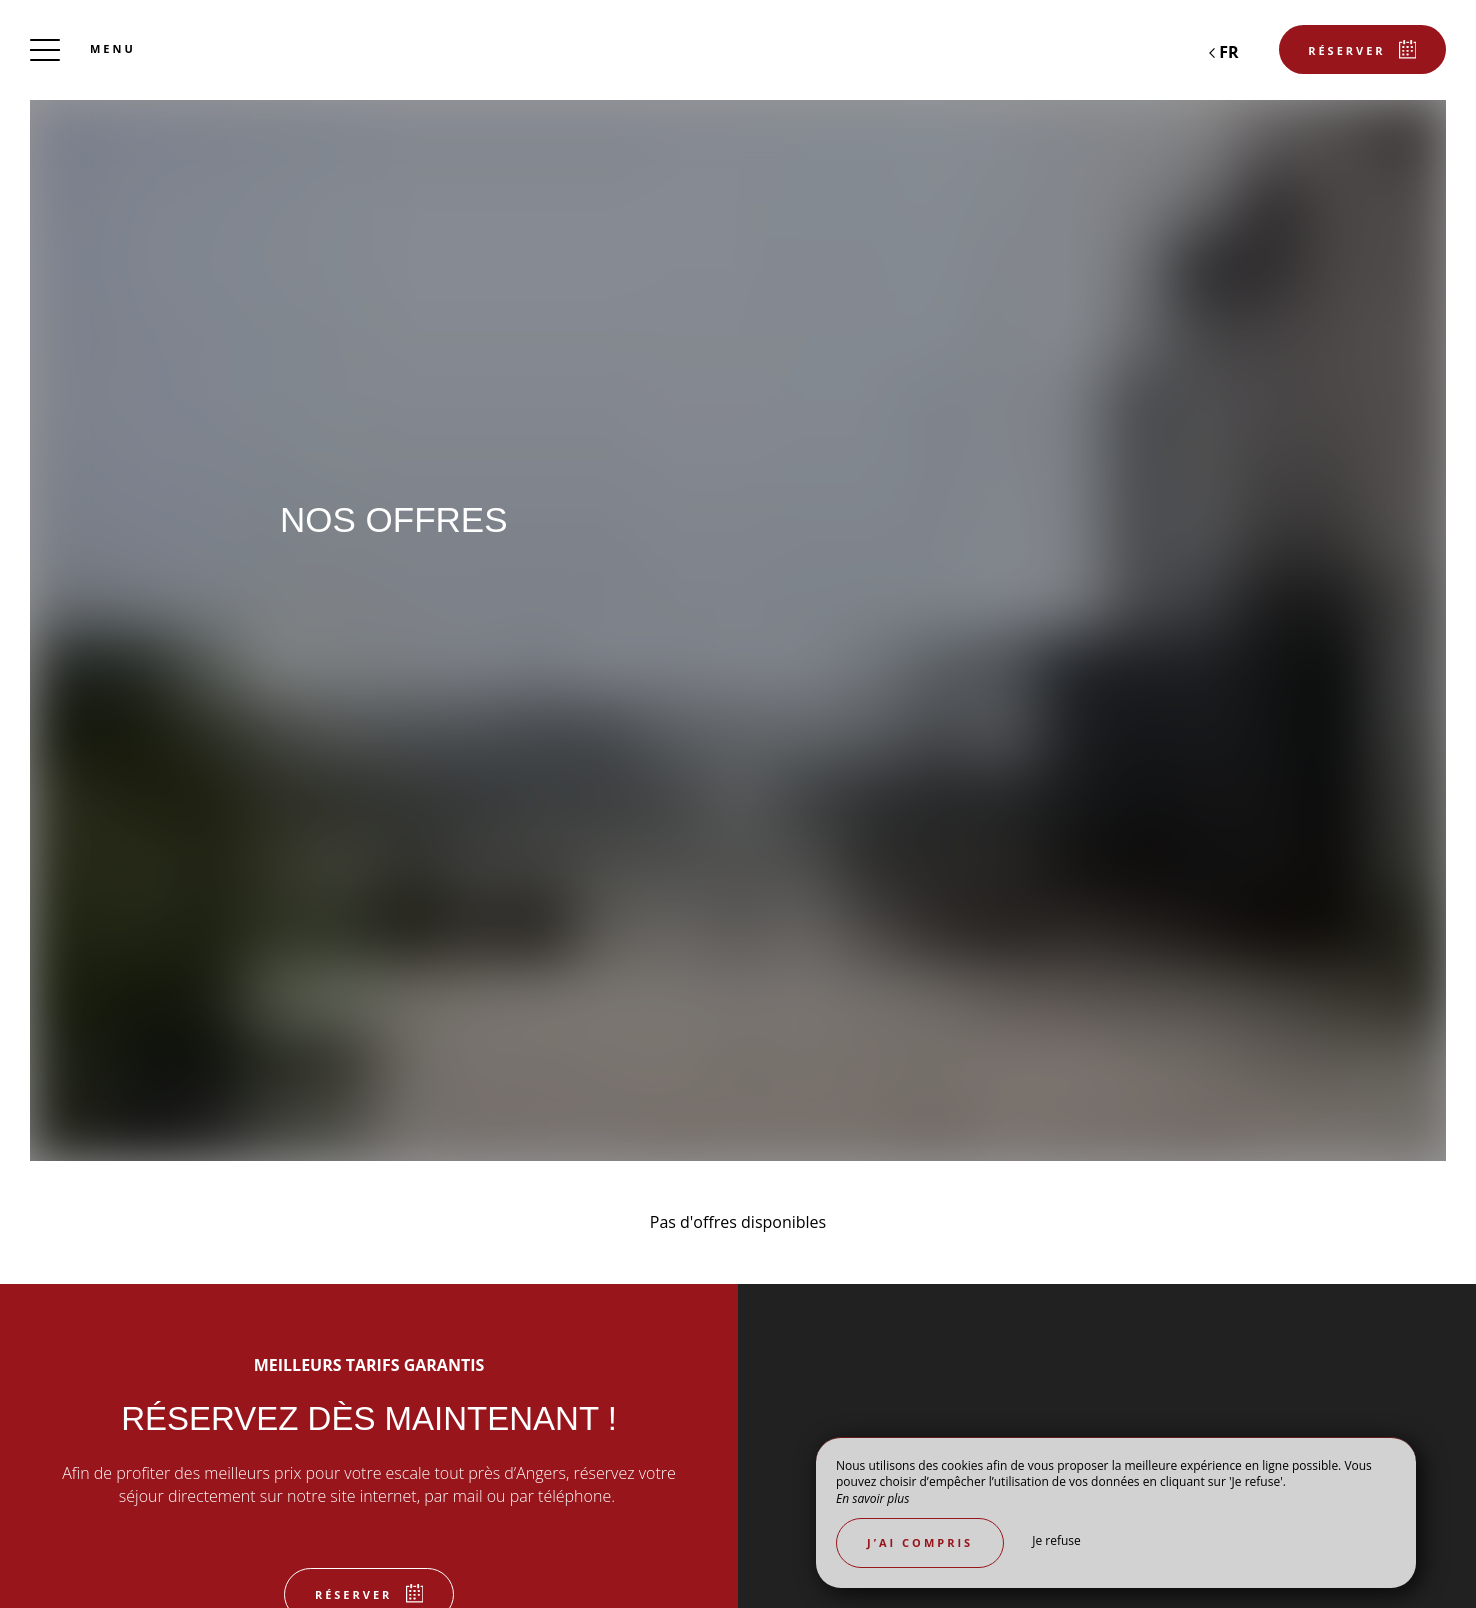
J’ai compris (920, 1542)
